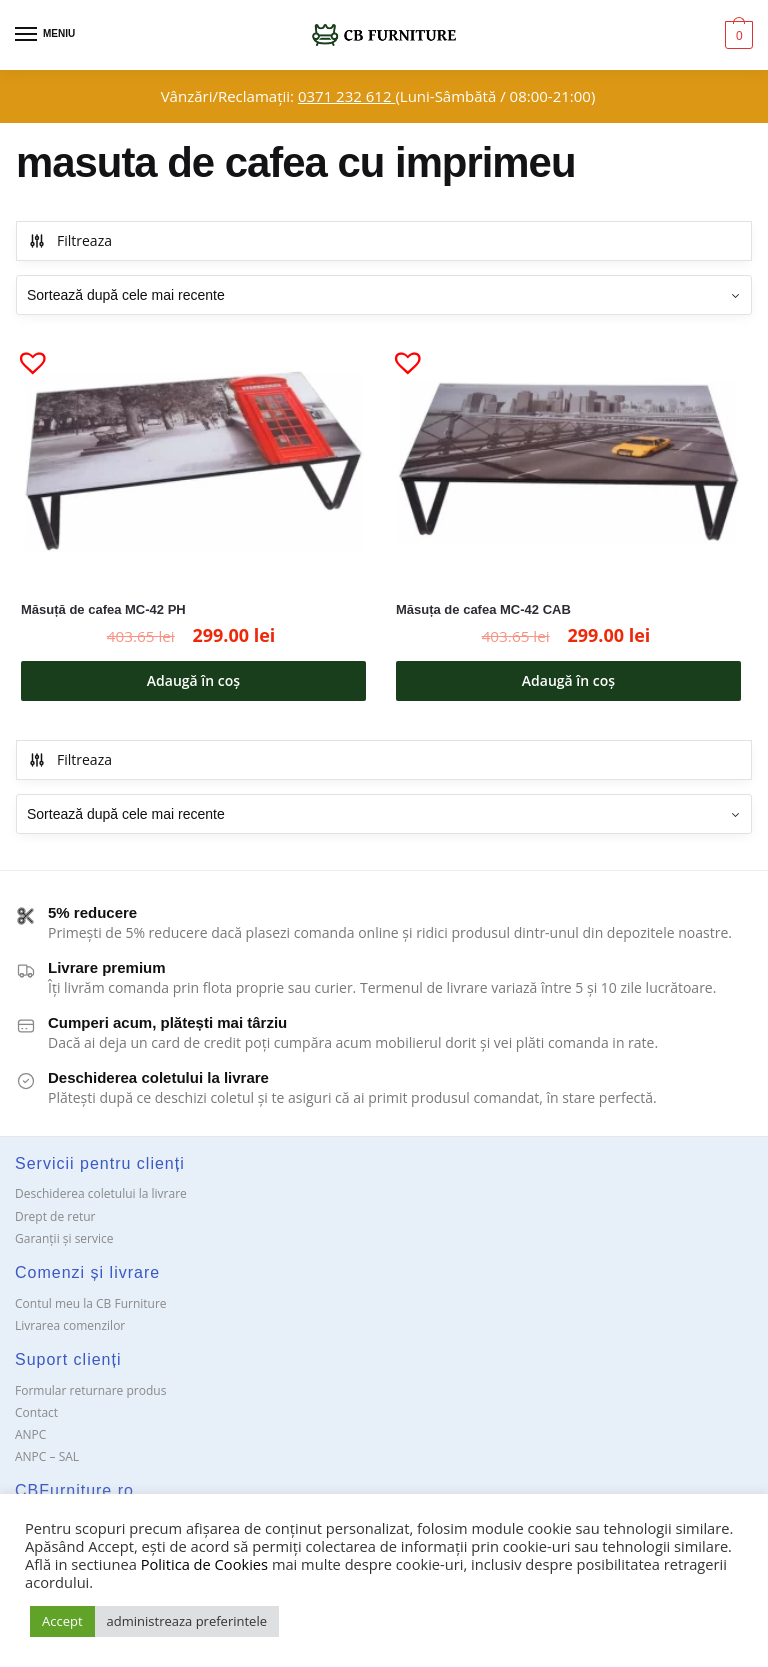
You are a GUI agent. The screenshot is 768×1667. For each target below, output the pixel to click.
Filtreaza (70, 240)
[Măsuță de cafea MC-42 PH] (193, 461)
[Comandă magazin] (384, 295)
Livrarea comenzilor (70, 1325)
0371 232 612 (346, 96)
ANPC (30, 1434)
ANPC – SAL (47, 1456)
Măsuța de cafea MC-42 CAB (483, 609)
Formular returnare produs (90, 1390)
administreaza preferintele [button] (187, 1621)
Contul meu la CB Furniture (91, 1303)
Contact (36, 1412)
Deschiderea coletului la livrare (101, 1193)
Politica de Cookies (204, 1564)
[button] (25, 354)
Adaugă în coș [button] (193, 680)
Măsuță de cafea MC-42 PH (103, 609)
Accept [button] (62, 1621)
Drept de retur (55, 1216)
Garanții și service (64, 1238)
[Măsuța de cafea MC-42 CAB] (568, 461)
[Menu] (45, 35)
